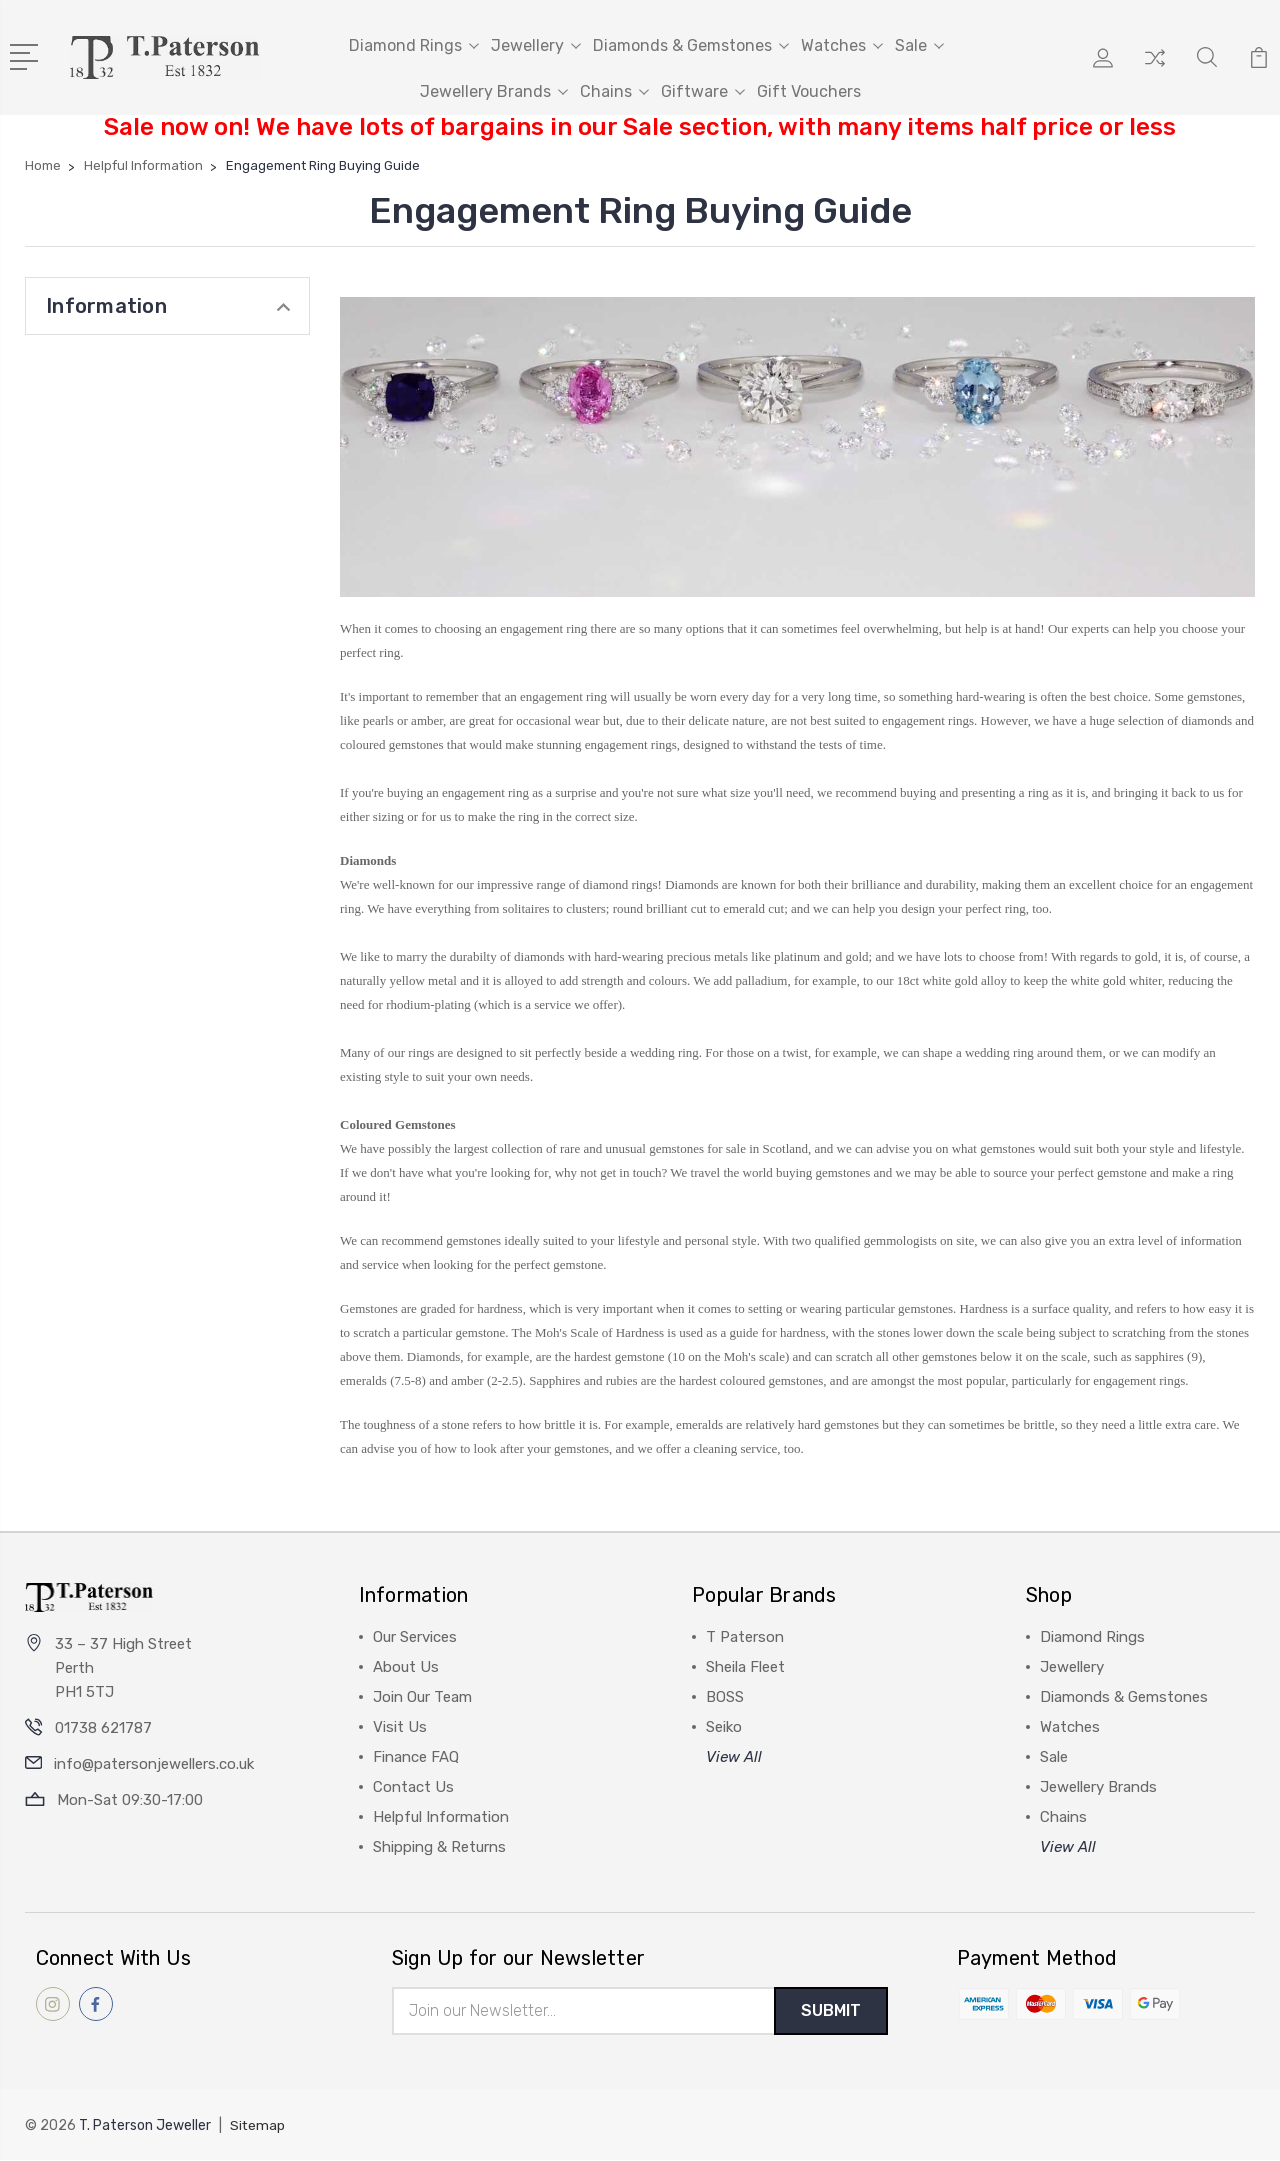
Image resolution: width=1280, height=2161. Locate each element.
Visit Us (400, 1727)
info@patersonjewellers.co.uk (154, 1764)
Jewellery (536, 45)
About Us (406, 1667)
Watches (842, 45)
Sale (919, 45)
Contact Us (413, 1787)
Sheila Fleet (745, 1667)
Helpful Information (441, 1817)
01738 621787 (103, 1728)
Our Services (415, 1637)
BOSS (725, 1697)
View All (734, 1757)
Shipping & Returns (439, 1847)
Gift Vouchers (809, 91)
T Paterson (745, 1637)
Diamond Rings (414, 45)
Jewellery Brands (494, 91)
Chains (614, 91)
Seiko (724, 1727)
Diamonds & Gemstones (691, 45)
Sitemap (258, 2126)
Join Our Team (422, 1697)
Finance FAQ (416, 1757)
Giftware (703, 91)
